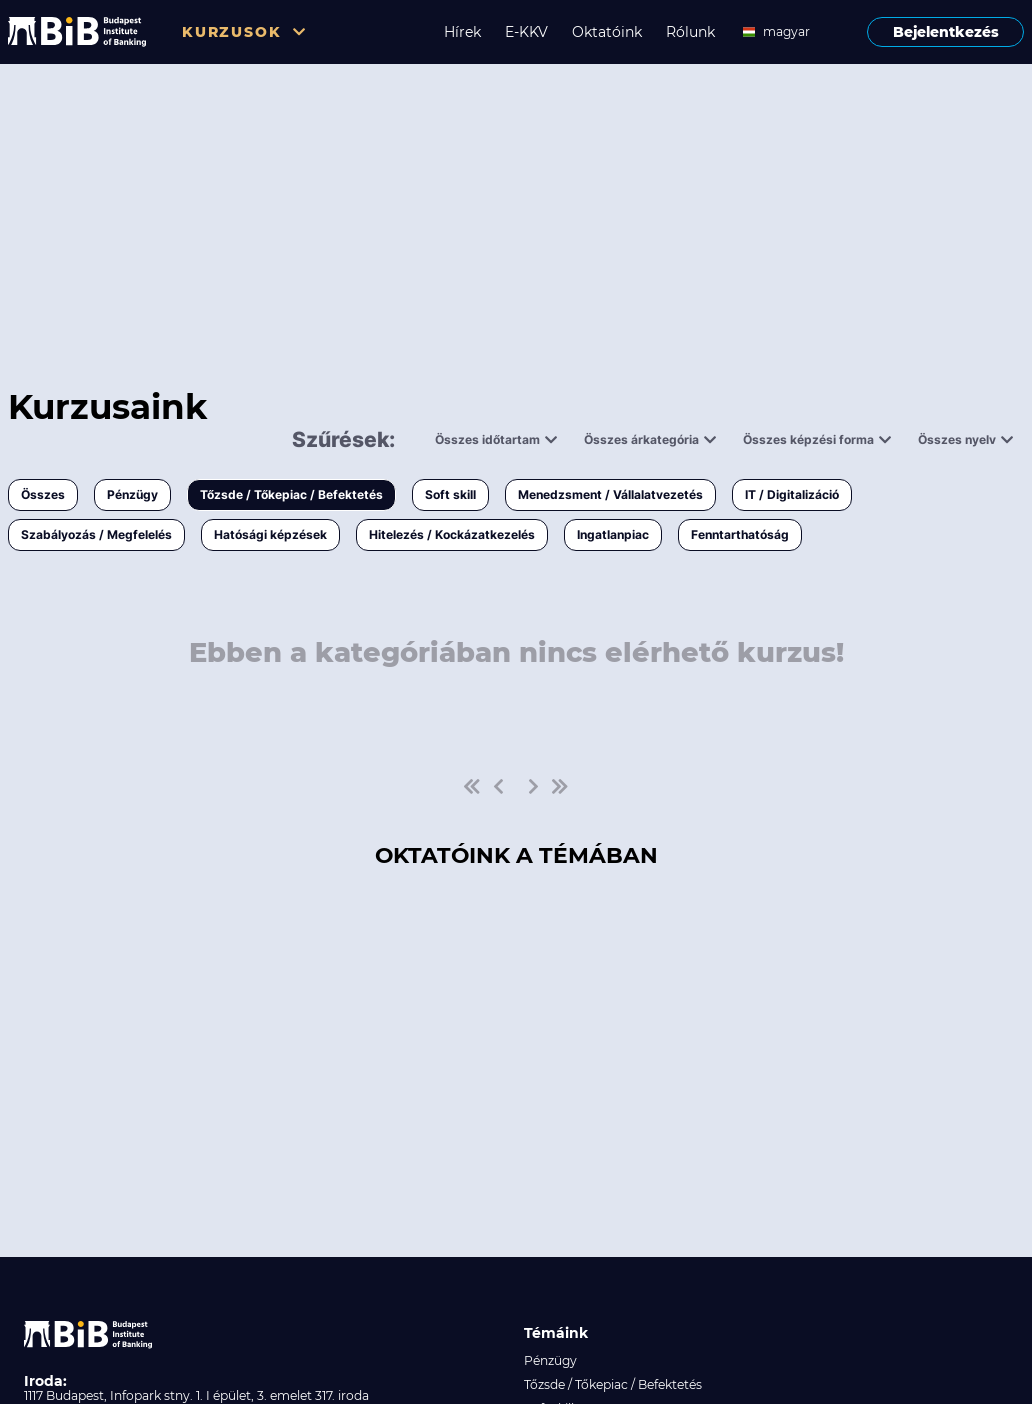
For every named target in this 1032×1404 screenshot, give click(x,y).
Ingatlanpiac (613, 534)
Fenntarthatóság (740, 534)
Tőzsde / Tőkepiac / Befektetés (291, 494)
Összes (43, 494)
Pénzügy (132, 494)
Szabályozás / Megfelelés (96, 534)
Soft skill (450, 494)
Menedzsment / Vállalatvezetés (610, 494)
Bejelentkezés (946, 32)
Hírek (462, 32)
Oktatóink (607, 32)
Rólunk (690, 32)
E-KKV (526, 32)
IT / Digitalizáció (792, 494)
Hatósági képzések (270, 534)
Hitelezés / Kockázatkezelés (452, 534)
